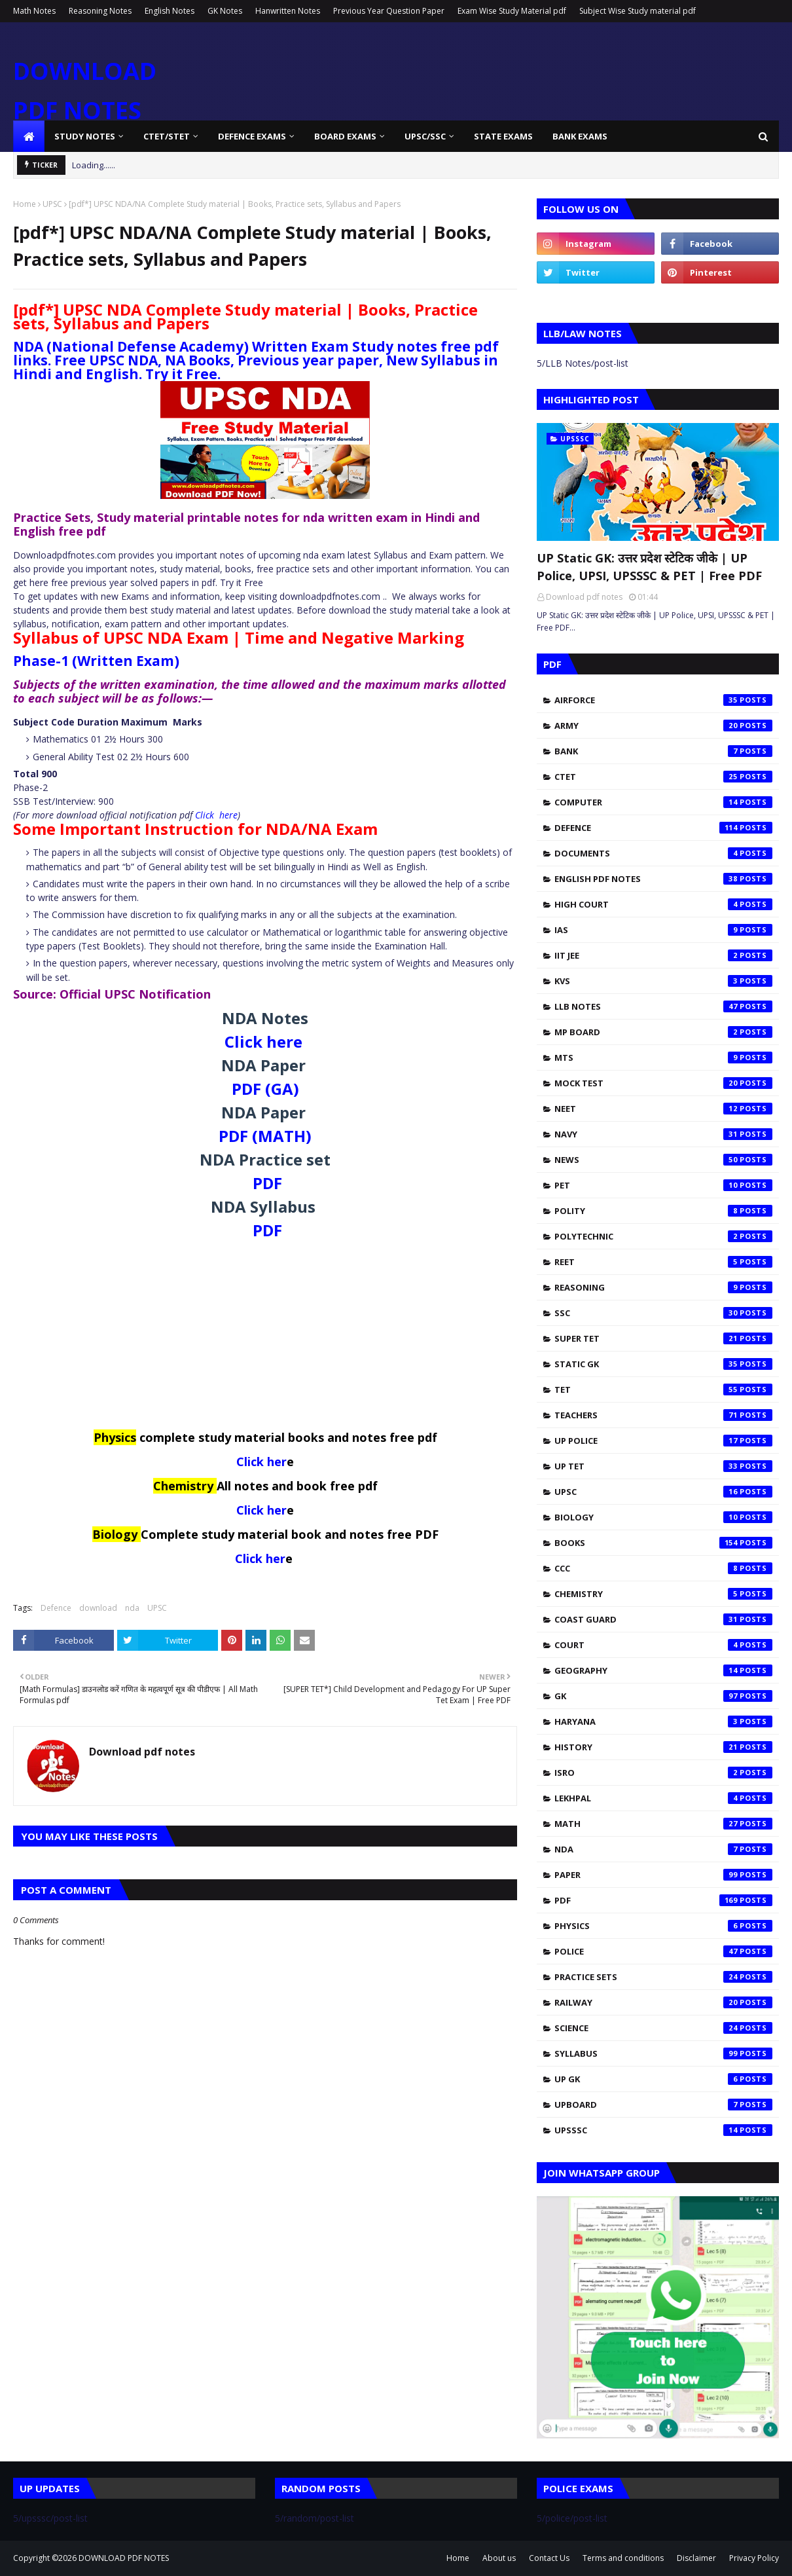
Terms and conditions (623, 2558)
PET (663, 1185)
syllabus (663, 2053)
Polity (663, 1211)
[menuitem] (29, 136)
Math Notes (34, 10)
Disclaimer (696, 2558)
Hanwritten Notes (287, 10)
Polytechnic (663, 1236)
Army (663, 725)
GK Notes (224, 10)
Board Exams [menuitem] (345, 136)
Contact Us (549, 2558)
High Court (663, 904)
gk (663, 1696)
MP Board (663, 1032)
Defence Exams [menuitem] (252, 136)
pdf (663, 1900)
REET (663, 1262)
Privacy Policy (754, 2558)
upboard (663, 2104)
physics (663, 1926)
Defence (56, 1607)
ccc (663, 1568)
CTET (663, 776)
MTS (663, 1057)
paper (663, 1875)
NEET (663, 1108)
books (663, 1543)
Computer (663, 802)
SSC (663, 1313)
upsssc (663, 2130)
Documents (663, 853)
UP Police (663, 1440)
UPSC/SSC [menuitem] (425, 136)
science (663, 2028)
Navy (663, 1134)
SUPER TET (663, 1338)
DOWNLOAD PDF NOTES (124, 2558)
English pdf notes (663, 879)
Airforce (663, 700)
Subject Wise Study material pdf (637, 10)
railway (663, 2002)
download (98, 1607)
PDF (267, 1183)
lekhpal (663, 1798)
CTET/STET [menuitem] (166, 136)
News (663, 1160)
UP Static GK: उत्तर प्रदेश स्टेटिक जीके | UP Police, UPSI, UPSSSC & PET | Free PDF (649, 566)
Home (24, 204)
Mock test (663, 1083)
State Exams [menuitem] (503, 136)
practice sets (663, 1977)
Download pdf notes (142, 1751)
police (663, 1951)
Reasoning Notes (100, 10)
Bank (663, 751)
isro (663, 1772)
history (663, 1747)
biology (663, 1517)
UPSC (52, 204)
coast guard (663, 1619)
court (663, 1645)
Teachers (663, 1415)
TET (663, 1389)
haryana (663, 1721)
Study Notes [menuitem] (84, 136)
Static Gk (663, 1364)
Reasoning (663, 1287)
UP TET (663, 1466)
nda (132, 1607)
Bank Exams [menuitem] (579, 136)
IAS (663, 930)
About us (499, 2558)
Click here (216, 815)
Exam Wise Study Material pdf (512, 10)
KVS (663, 981)
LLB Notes (663, 1006)
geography (663, 1670)
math (663, 1824)
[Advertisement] (265, 1338)
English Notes (169, 10)
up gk (663, 2079)
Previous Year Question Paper (388, 10)
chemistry (663, 1594)
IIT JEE (663, 955)
